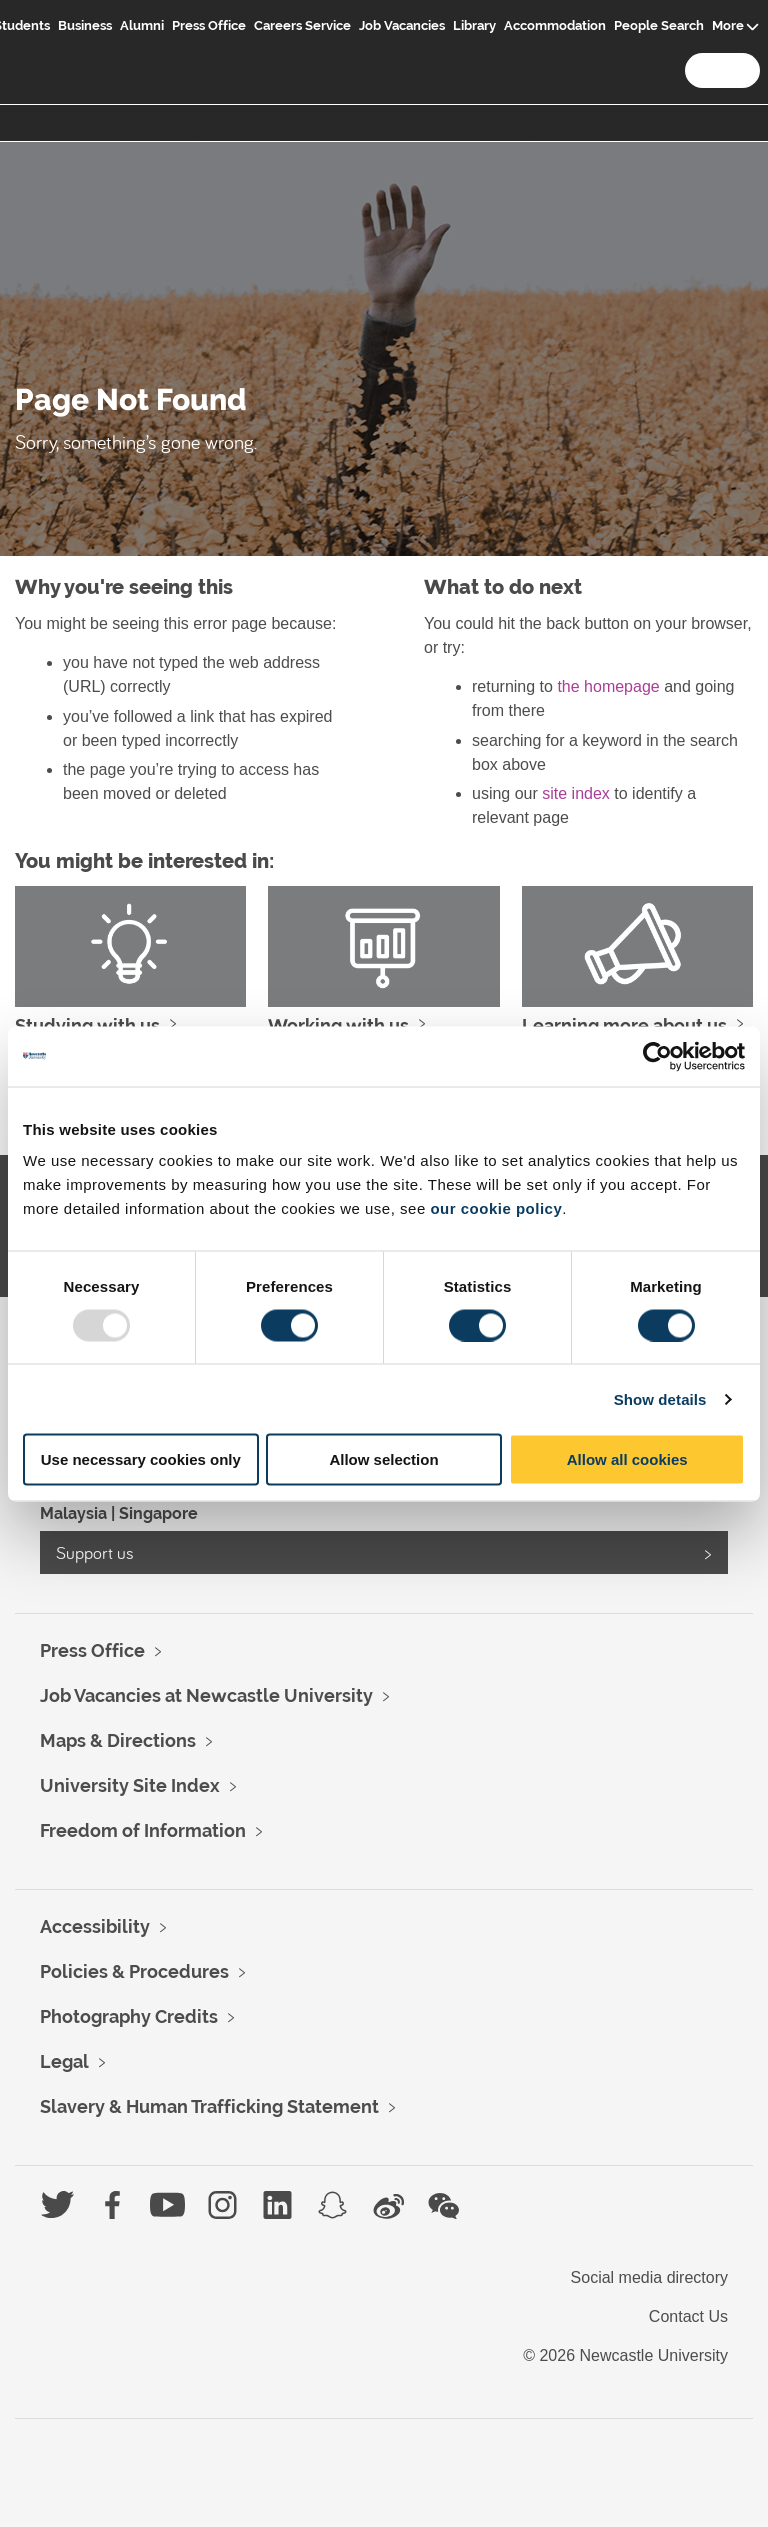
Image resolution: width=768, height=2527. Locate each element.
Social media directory (649, 2277)
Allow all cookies (627, 1459)
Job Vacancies (402, 25)
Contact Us (688, 2316)
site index (576, 793)
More (728, 25)
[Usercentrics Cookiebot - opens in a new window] (657, 1056)
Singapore (158, 1513)
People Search (659, 25)
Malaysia (73, 1513)
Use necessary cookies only (141, 1459)
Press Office (209, 25)
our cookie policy (496, 1208)
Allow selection (383, 1459)
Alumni (142, 25)
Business (85, 25)
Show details (660, 1398)
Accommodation (555, 25)
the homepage (608, 686)
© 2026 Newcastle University (625, 2355)
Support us (95, 1552)
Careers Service (302, 25)
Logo (37, 41)
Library (474, 25)
